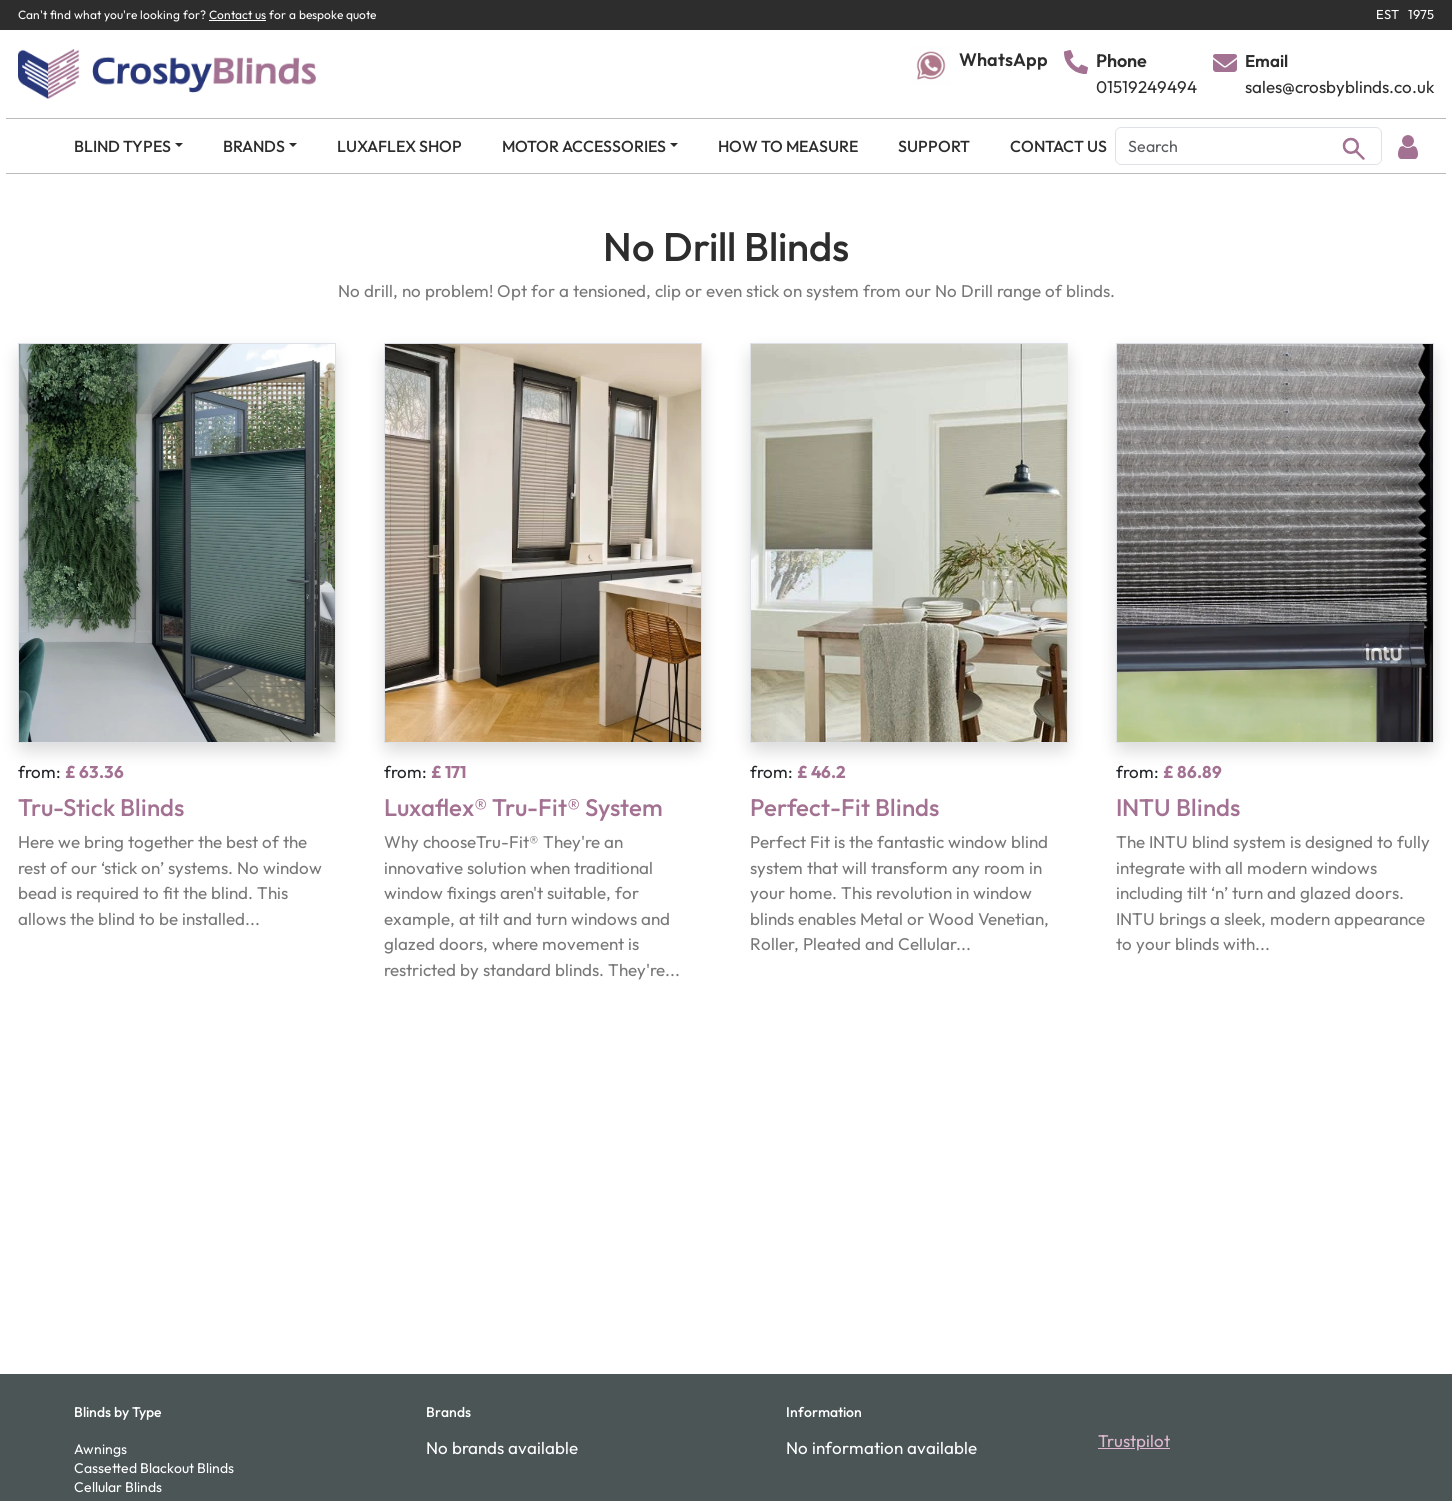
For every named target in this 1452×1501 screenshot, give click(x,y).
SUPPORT (934, 146)
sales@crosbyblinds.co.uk (1339, 86)
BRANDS (254, 146)
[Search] (1248, 146)
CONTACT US (1058, 146)
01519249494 (1146, 86)
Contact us (237, 14)
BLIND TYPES (122, 146)
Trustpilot (1134, 1440)
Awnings (100, 1449)
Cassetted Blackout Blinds (154, 1468)
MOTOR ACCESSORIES (584, 146)
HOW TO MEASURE (788, 146)
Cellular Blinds (118, 1487)
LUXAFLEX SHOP (399, 146)
